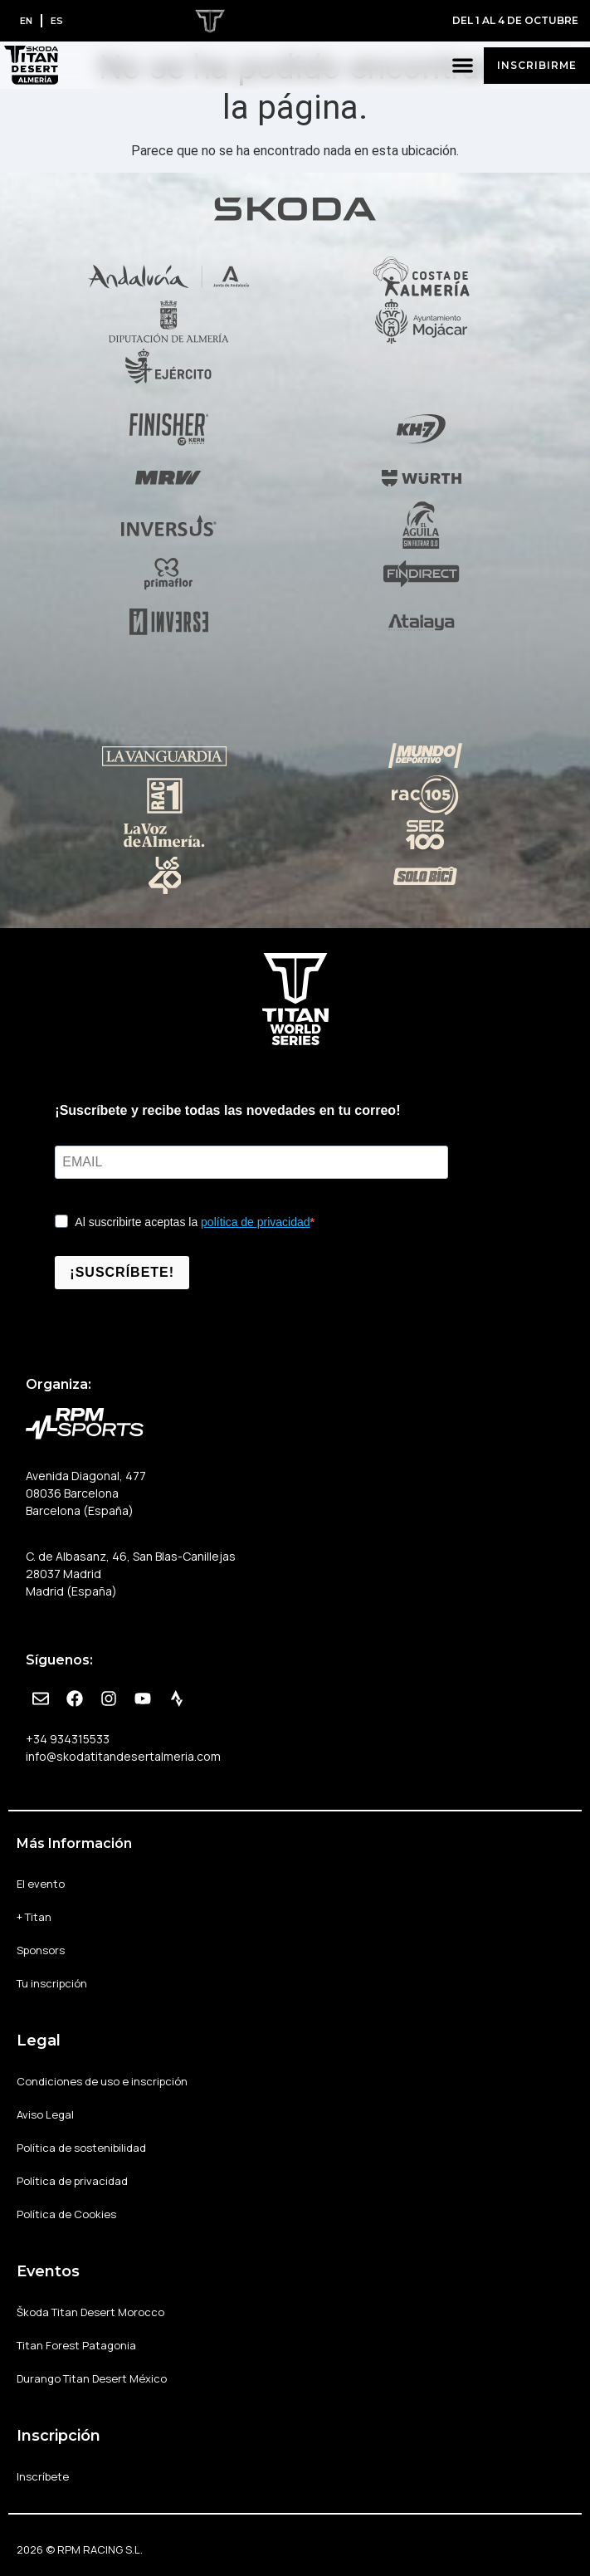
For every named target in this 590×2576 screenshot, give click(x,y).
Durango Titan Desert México (92, 2378)
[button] (463, 65)
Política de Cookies (66, 2214)
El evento (41, 1883)
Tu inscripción (52, 1983)
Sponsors (41, 1950)
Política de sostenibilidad (81, 2147)
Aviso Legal (45, 2114)
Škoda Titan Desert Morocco (90, 2312)
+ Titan (34, 1916)
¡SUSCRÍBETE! (122, 1272)
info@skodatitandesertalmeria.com (123, 1756)
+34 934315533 (68, 1739)
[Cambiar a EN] (26, 21)
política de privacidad (255, 1222)
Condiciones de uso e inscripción (102, 2081)
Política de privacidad (72, 2180)
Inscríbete (43, 2476)
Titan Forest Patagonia (76, 2345)
